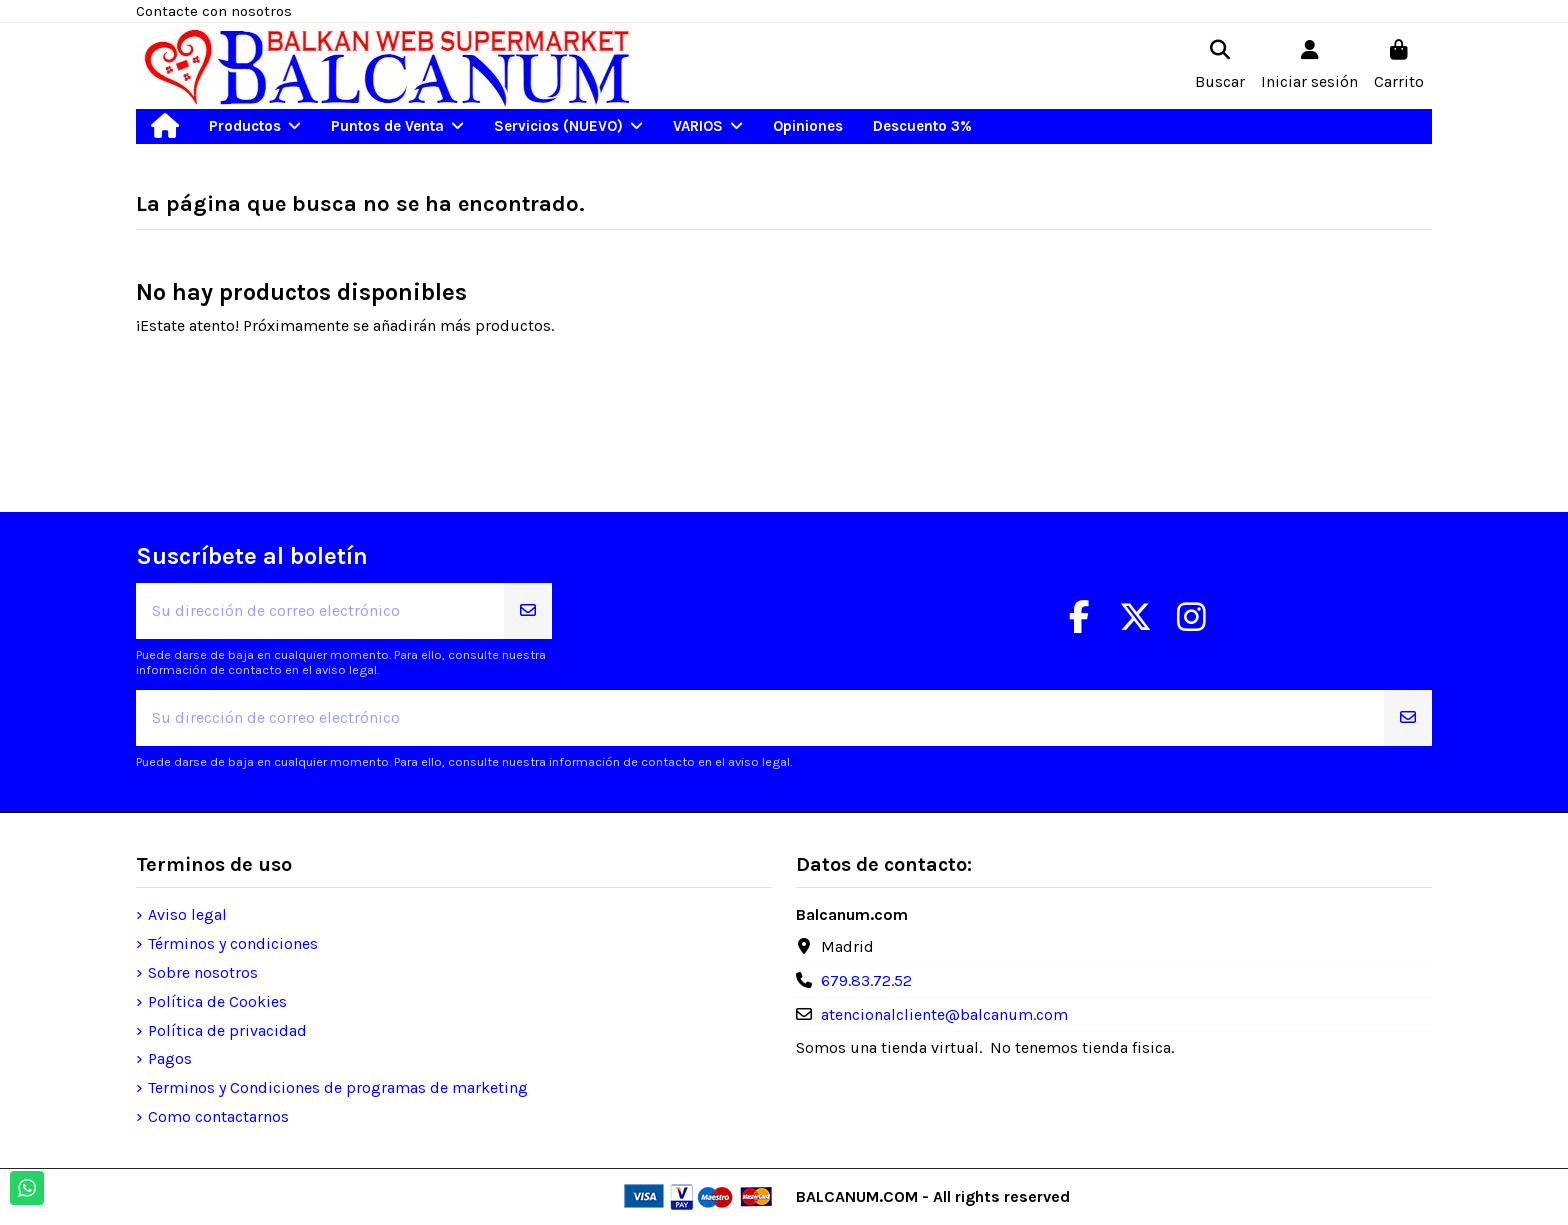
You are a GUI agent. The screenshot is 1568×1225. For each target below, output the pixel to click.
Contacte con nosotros (214, 11)
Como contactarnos (218, 1116)
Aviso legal (187, 914)
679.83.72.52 (866, 980)
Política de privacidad (227, 1030)
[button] (255, 126)
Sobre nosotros (203, 972)
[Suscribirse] (528, 611)
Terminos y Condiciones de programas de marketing (338, 1087)
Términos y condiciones (233, 943)
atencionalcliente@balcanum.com (944, 1014)
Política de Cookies (217, 1001)
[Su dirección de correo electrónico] (320, 611)
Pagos (170, 1058)
